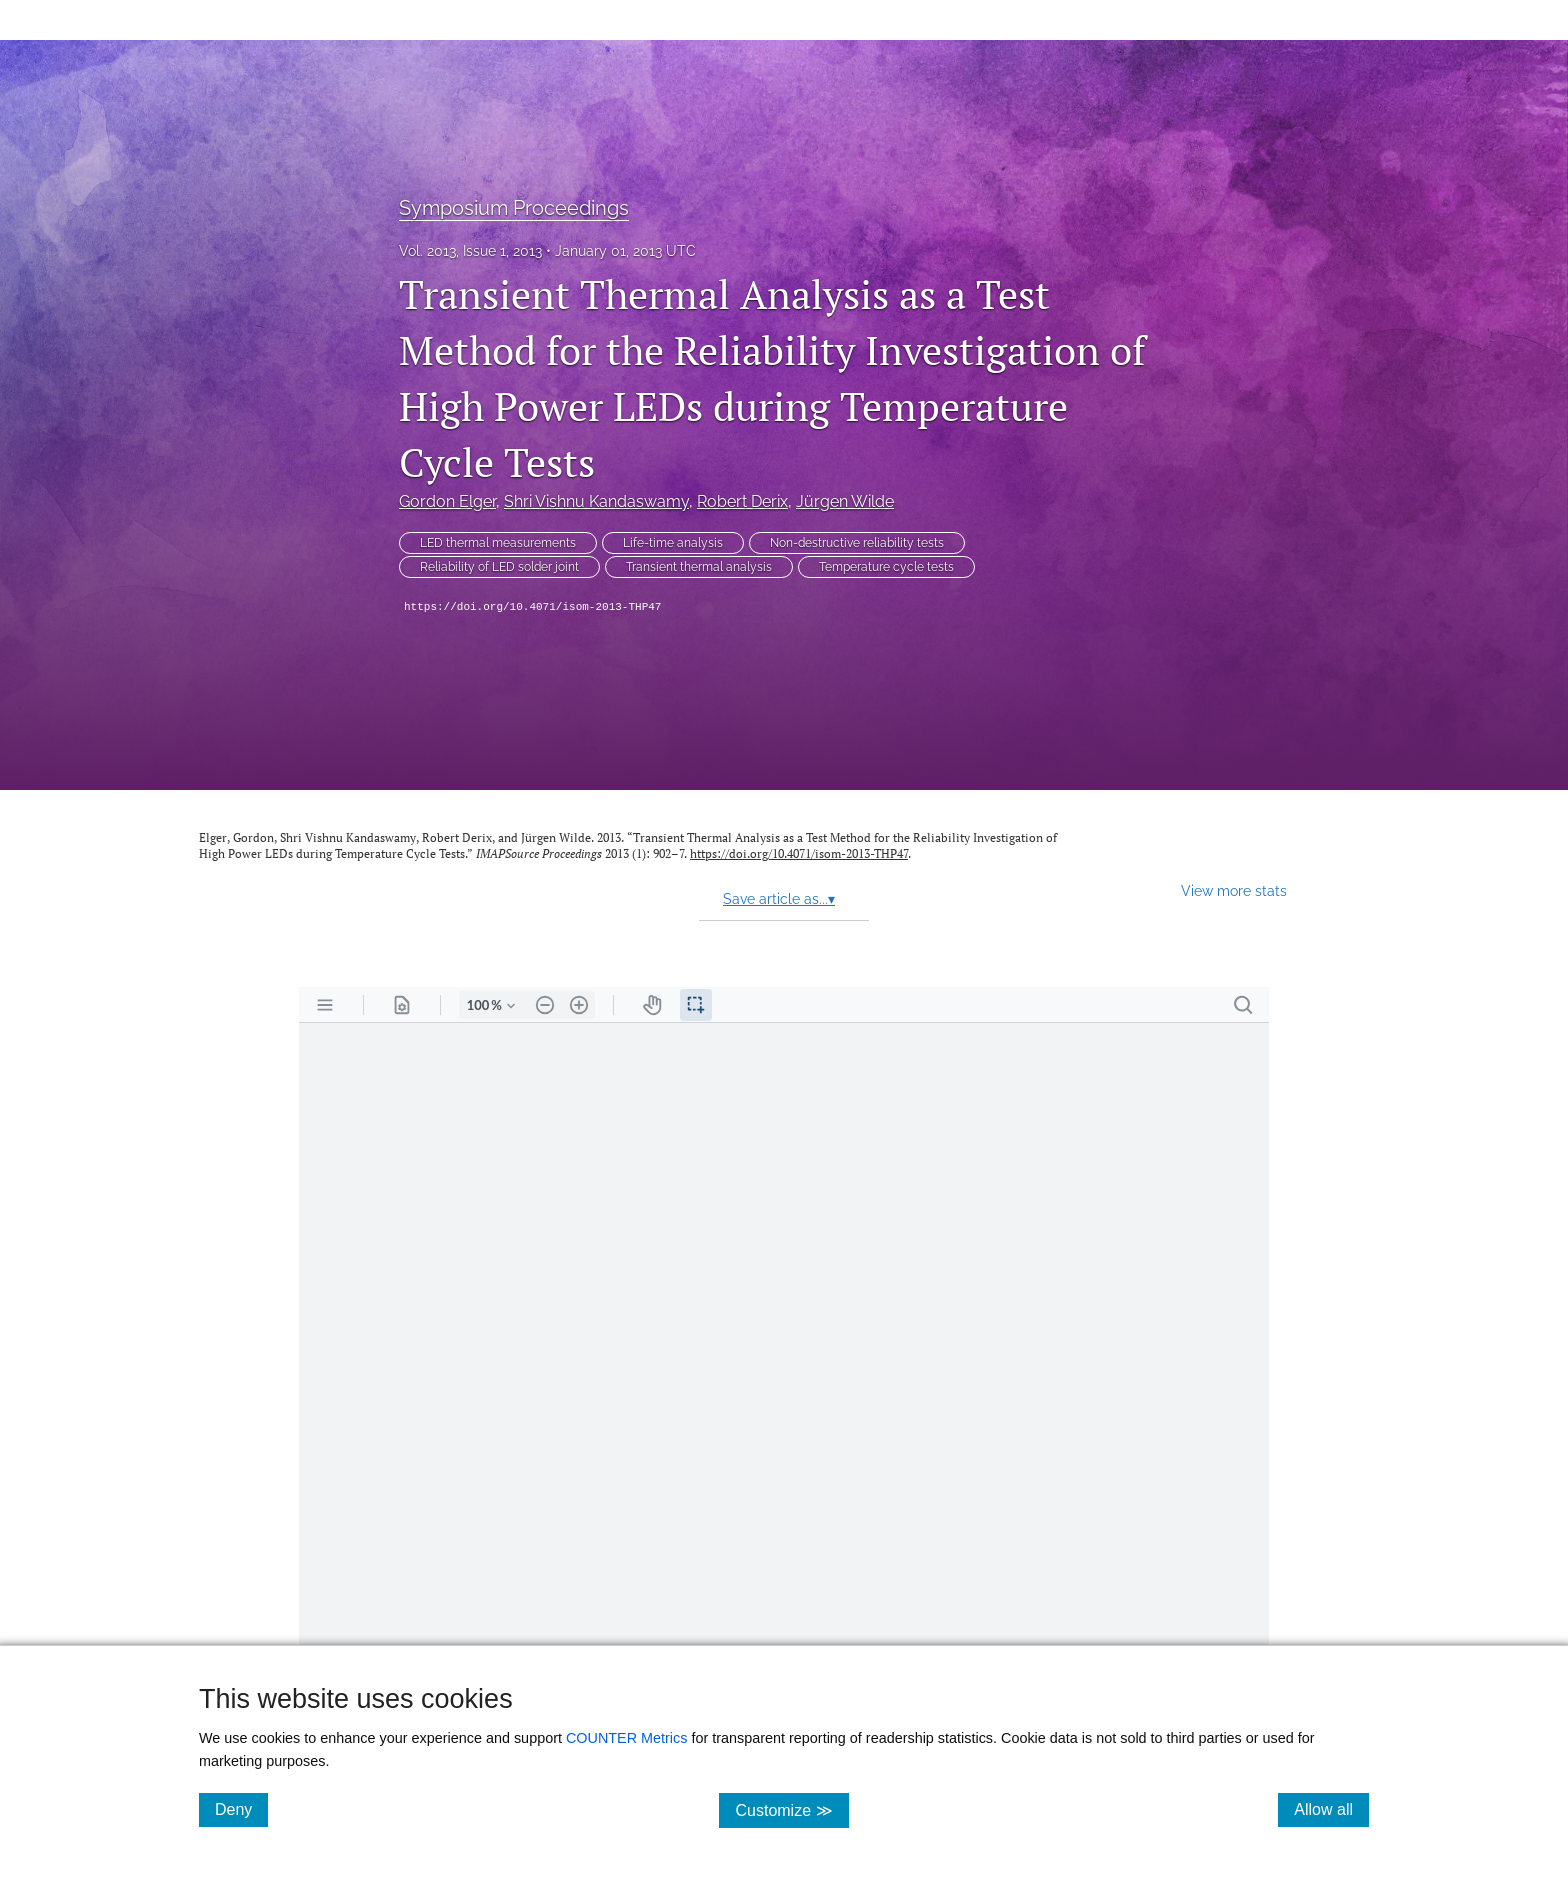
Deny (241, 1809)
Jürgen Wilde (845, 501)
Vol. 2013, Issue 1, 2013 (470, 251)
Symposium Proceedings (514, 208)
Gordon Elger (447, 501)
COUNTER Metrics (627, 1738)
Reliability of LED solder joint (499, 567)
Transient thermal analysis (699, 567)
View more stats (1234, 890)
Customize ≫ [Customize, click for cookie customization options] (791, 1809)
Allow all (1331, 1809)
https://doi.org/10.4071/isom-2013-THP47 (532, 607)
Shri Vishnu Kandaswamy (596, 501)
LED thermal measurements (498, 543)
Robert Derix (742, 501)
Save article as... (779, 899)
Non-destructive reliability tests (857, 543)
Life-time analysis (673, 543)
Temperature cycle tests (886, 567)
